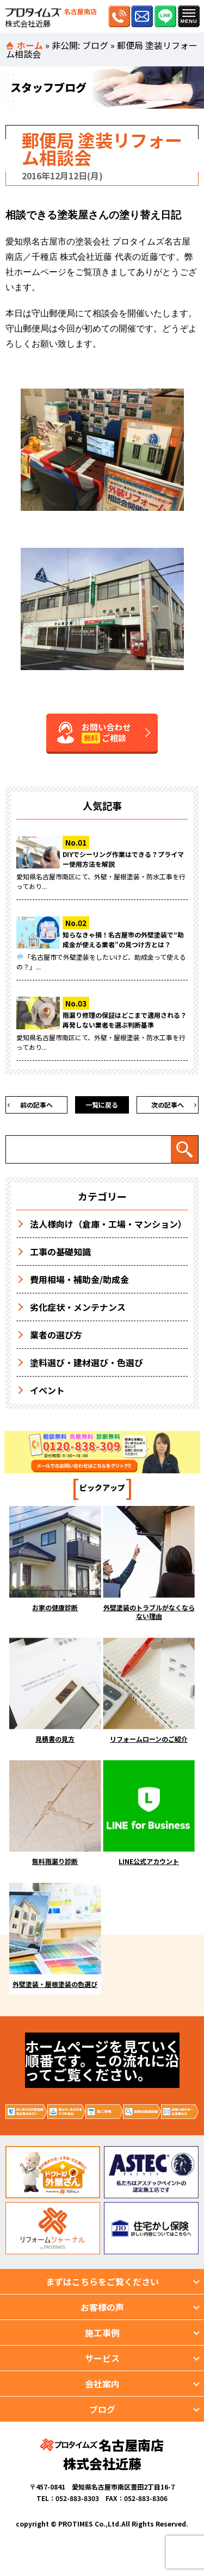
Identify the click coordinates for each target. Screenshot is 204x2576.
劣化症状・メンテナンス (78, 1307)
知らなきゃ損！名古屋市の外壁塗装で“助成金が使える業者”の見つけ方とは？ (123, 939)
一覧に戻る (101, 1104)
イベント (47, 1390)
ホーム (30, 45)
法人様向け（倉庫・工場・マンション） (108, 1223)
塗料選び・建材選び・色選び (86, 1362)
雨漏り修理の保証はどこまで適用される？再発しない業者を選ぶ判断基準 (125, 1019)
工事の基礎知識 (60, 1251)
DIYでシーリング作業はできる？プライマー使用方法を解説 (123, 858)
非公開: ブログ (80, 45)
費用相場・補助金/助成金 (79, 1279)
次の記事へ (167, 1104)
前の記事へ (36, 1104)
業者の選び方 (56, 1334)
